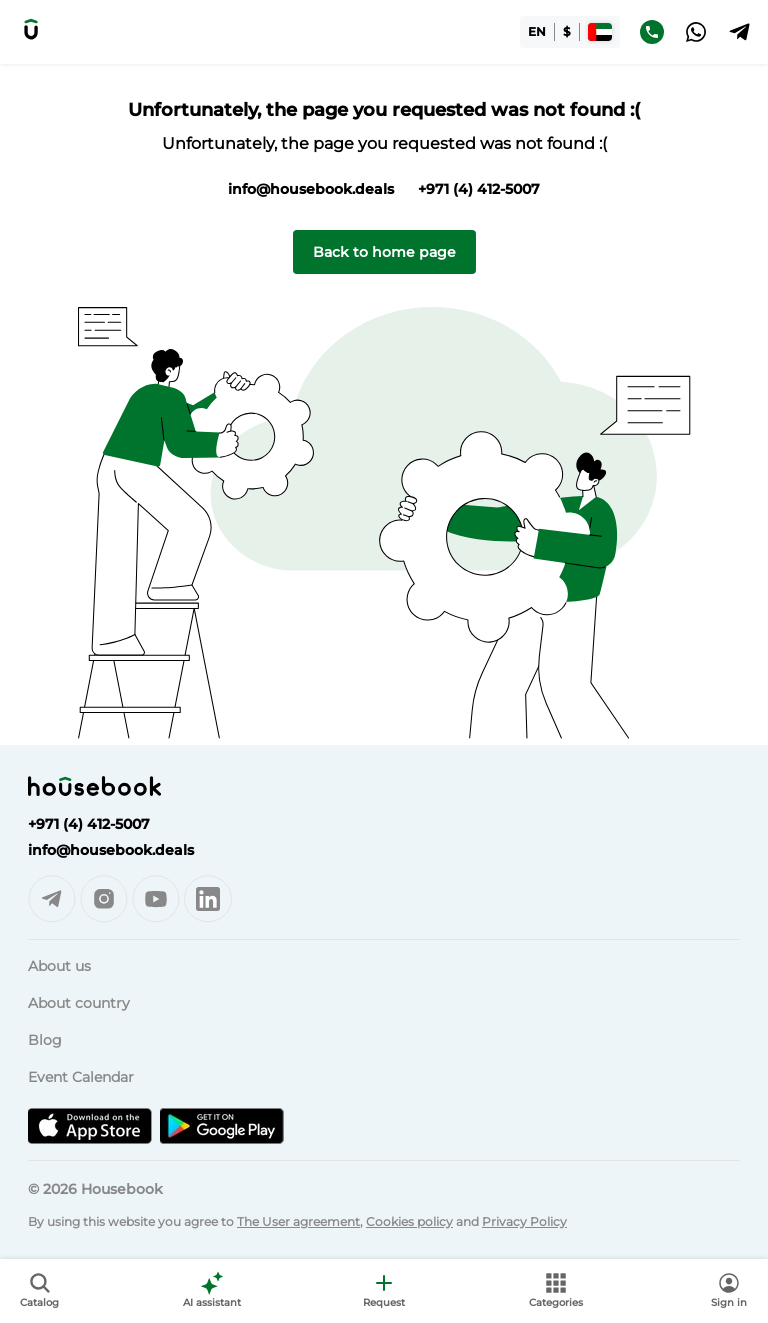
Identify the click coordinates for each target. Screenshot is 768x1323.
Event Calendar (81, 1077)
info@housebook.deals (311, 189)
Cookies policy (409, 1221)
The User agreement (298, 1221)
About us (59, 966)
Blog (45, 1040)
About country (79, 1003)
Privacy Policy (524, 1221)
